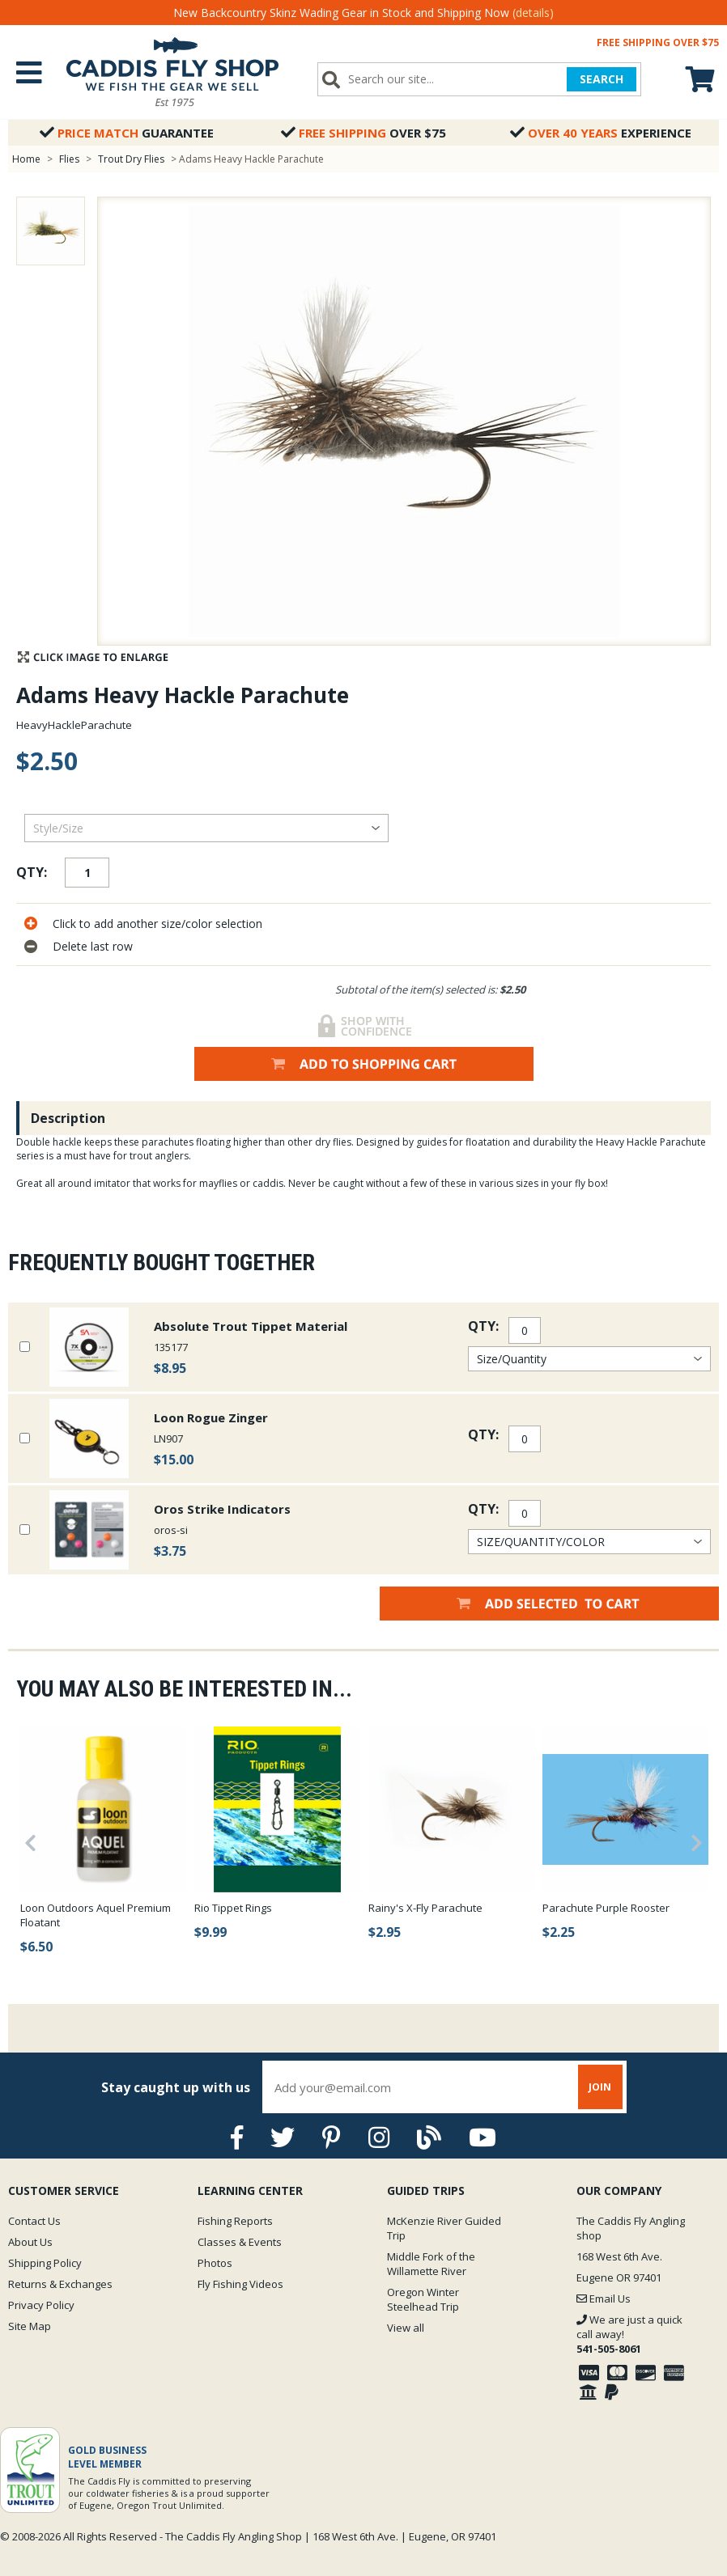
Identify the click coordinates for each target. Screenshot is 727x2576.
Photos (215, 2263)
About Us (30, 2242)
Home (26, 159)
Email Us (603, 2298)
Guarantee (127, 133)
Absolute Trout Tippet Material (250, 1326)
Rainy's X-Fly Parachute (425, 1907)
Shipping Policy (45, 2263)
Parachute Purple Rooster (606, 1907)
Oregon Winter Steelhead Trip (423, 2299)
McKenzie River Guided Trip (444, 2228)
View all (405, 2327)
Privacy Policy (41, 2305)
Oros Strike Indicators (222, 1509)
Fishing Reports (235, 2221)
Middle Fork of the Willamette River (431, 2263)
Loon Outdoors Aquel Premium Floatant (95, 1915)
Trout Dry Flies (131, 159)
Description (68, 1118)
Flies (69, 159)
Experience (600, 133)
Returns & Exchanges (60, 2284)
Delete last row (93, 946)
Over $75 (363, 133)
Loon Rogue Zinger (211, 1417)
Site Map (29, 2326)
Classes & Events (240, 2242)
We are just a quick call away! (629, 2334)
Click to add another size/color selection (157, 923)
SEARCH (601, 79)
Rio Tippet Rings (233, 1907)
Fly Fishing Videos (240, 2284)
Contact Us (34, 2221)
